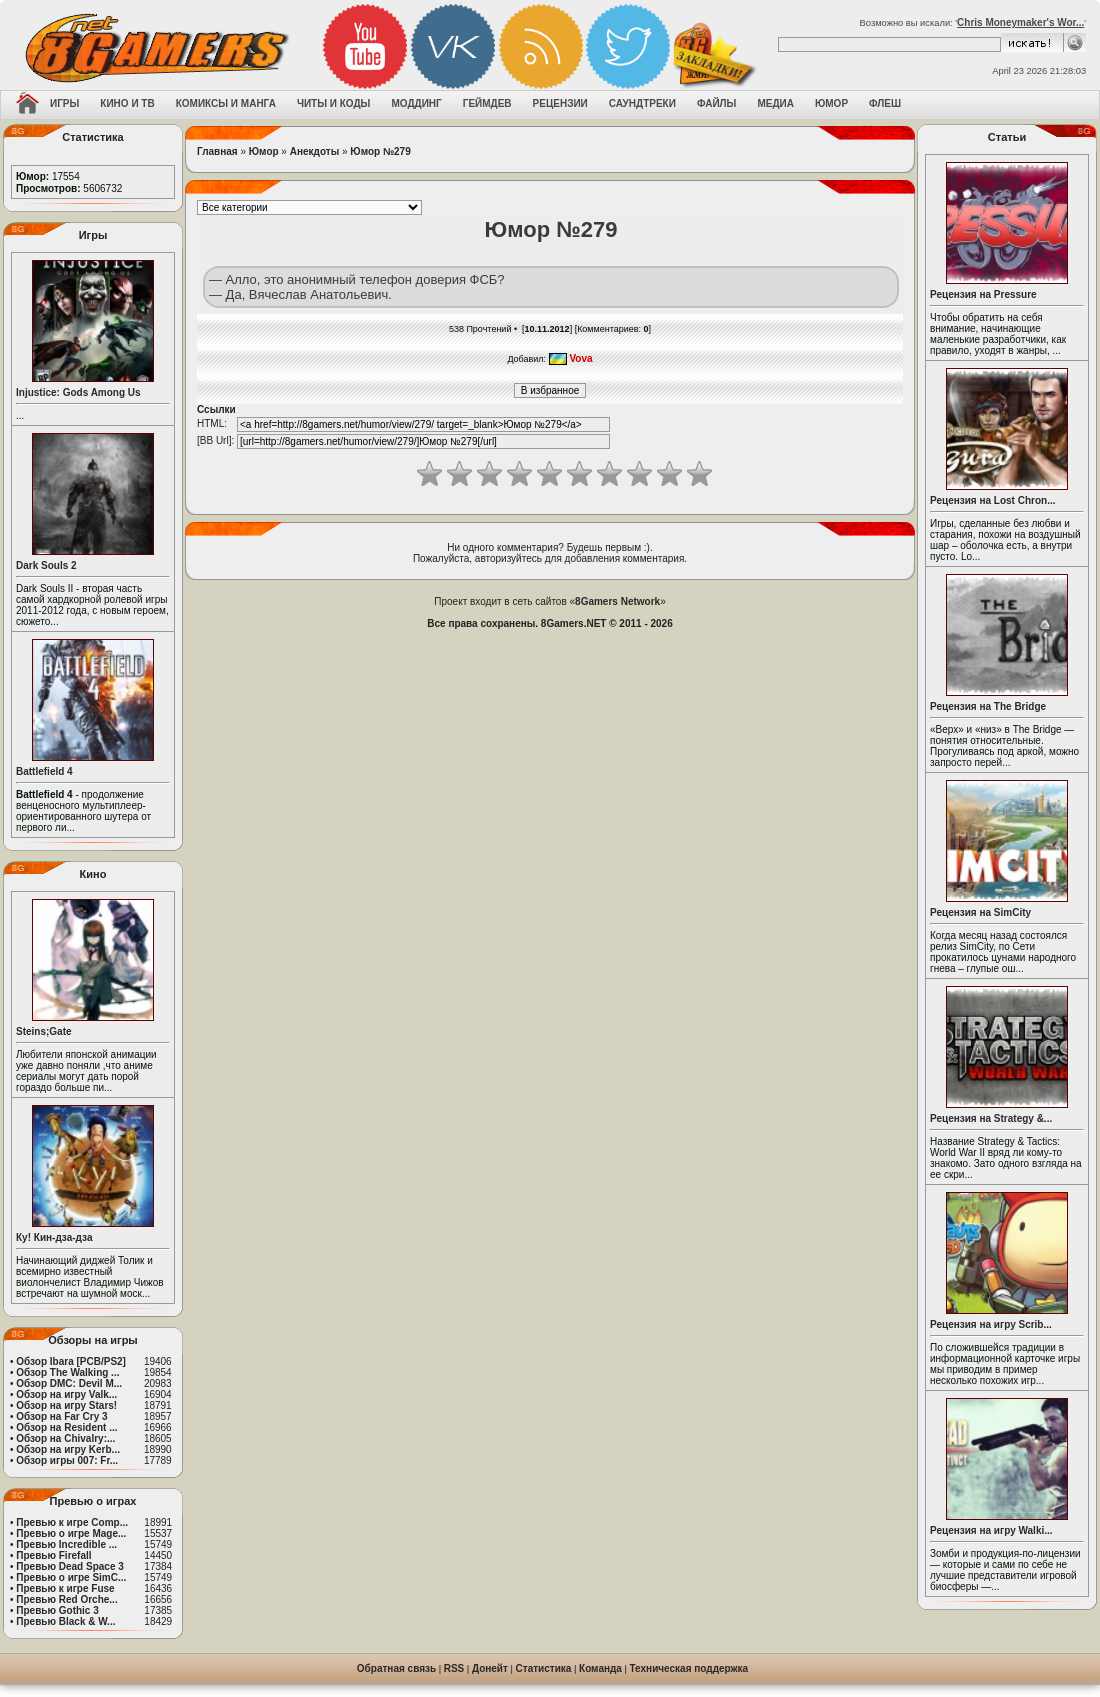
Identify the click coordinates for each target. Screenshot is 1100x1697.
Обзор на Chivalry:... (65, 1438)
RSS (454, 1668)
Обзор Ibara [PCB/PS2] (71, 1361)
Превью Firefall (53, 1555)
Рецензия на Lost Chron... (993, 500)
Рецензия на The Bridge (988, 706)
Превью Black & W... (65, 1621)
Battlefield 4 (44, 771)
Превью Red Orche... (66, 1599)
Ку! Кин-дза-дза (54, 1237)
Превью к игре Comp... (72, 1522)
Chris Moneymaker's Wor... (1020, 22)
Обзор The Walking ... (67, 1372)
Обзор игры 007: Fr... (67, 1460)
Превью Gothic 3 (57, 1610)
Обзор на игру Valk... (66, 1394)
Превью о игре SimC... (71, 1577)
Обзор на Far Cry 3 (61, 1416)
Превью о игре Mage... (71, 1533)
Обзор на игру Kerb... (68, 1449)
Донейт (490, 1668)
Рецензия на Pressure (983, 294)
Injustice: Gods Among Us (78, 392)
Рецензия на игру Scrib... (991, 1324)
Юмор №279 (380, 151)
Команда (600, 1668)
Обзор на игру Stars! (66, 1405)
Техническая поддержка (689, 1668)
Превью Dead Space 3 (70, 1566)
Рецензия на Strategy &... (991, 1118)
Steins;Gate (44, 1031)
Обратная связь (396, 1668)
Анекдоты (314, 151)
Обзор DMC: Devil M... (69, 1383)
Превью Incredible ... (66, 1544)
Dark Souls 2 (46, 565)
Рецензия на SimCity (980, 912)
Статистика (544, 1668)
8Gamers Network (617, 601)
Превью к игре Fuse (65, 1588)
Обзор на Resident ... (66, 1427)
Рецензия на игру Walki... (991, 1530)
